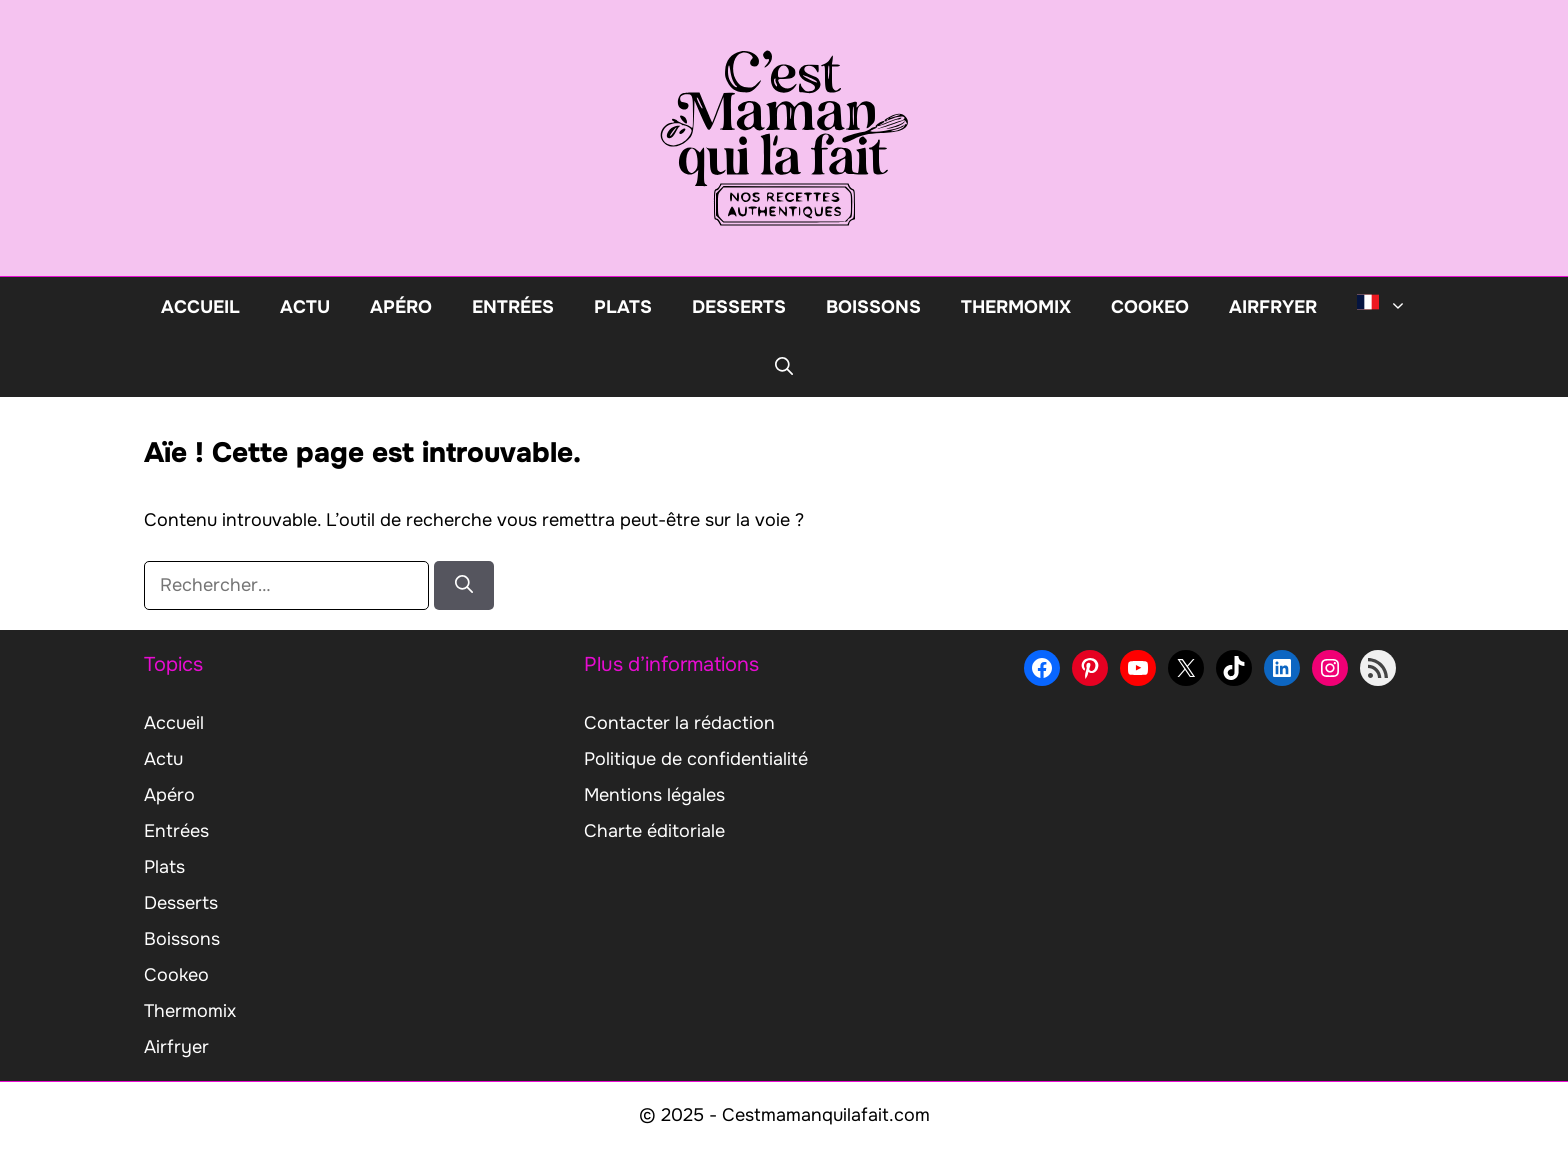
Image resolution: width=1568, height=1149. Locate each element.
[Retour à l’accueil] (784, 137)
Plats (623, 307)
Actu (305, 307)
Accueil (200, 307)
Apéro (401, 307)
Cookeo (1150, 307)
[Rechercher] (464, 585)
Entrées (513, 307)
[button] (784, 367)
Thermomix (1016, 307)
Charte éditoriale (654, 831)
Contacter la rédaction (679, 723)
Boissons (873, 307)
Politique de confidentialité (696, 759)
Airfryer (1273, 307)
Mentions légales (654, 795)
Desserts (739, 307)
